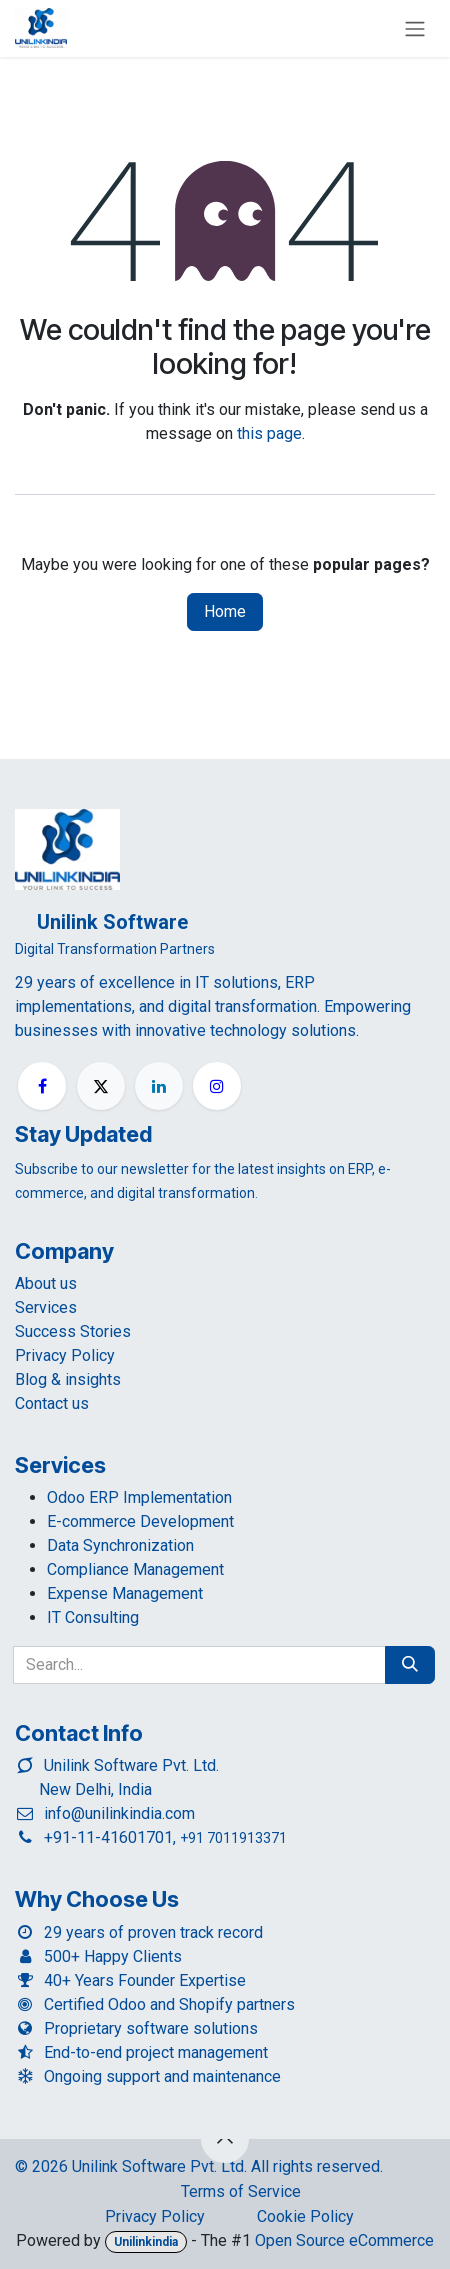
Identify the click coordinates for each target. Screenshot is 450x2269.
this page (269, 433)
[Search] (410, 1665)
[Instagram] (217, 1086)
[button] (225, 2139)
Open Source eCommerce (344, 2240)
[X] (101, 1086)
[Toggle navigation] (415, 28)
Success (73, 1331)
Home (225, 611)
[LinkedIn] (159, 1086)
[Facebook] (42, 1086)
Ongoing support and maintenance (162, 2076)
